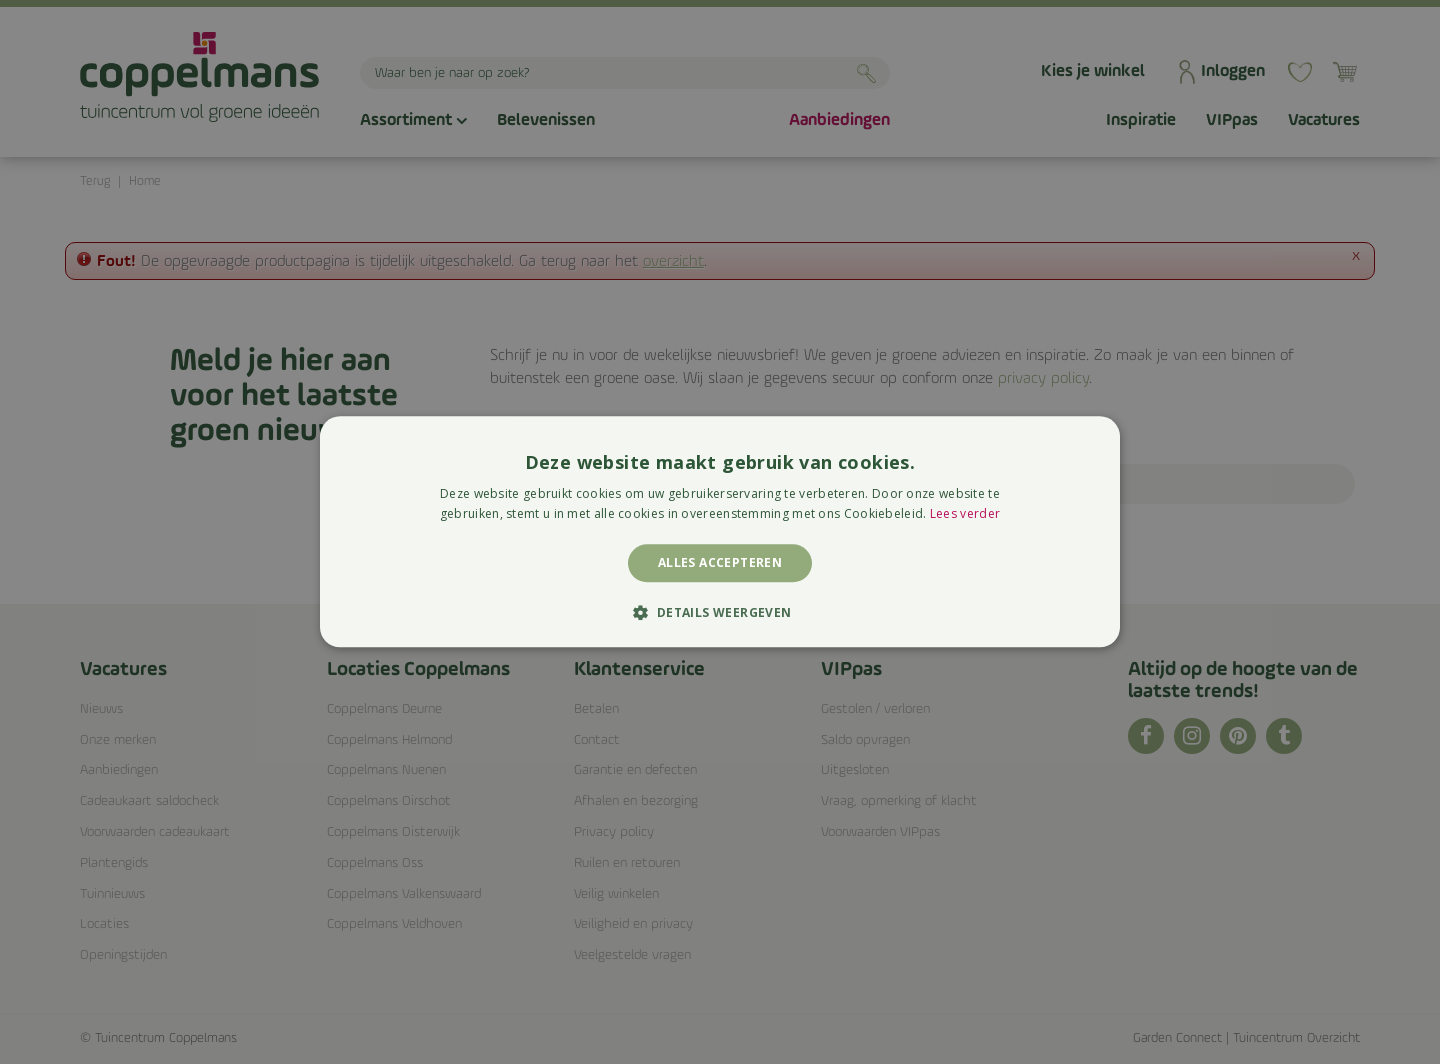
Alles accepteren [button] (720, 562)
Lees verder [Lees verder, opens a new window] (965, 514)
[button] (719, 613)
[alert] (720, 532)
